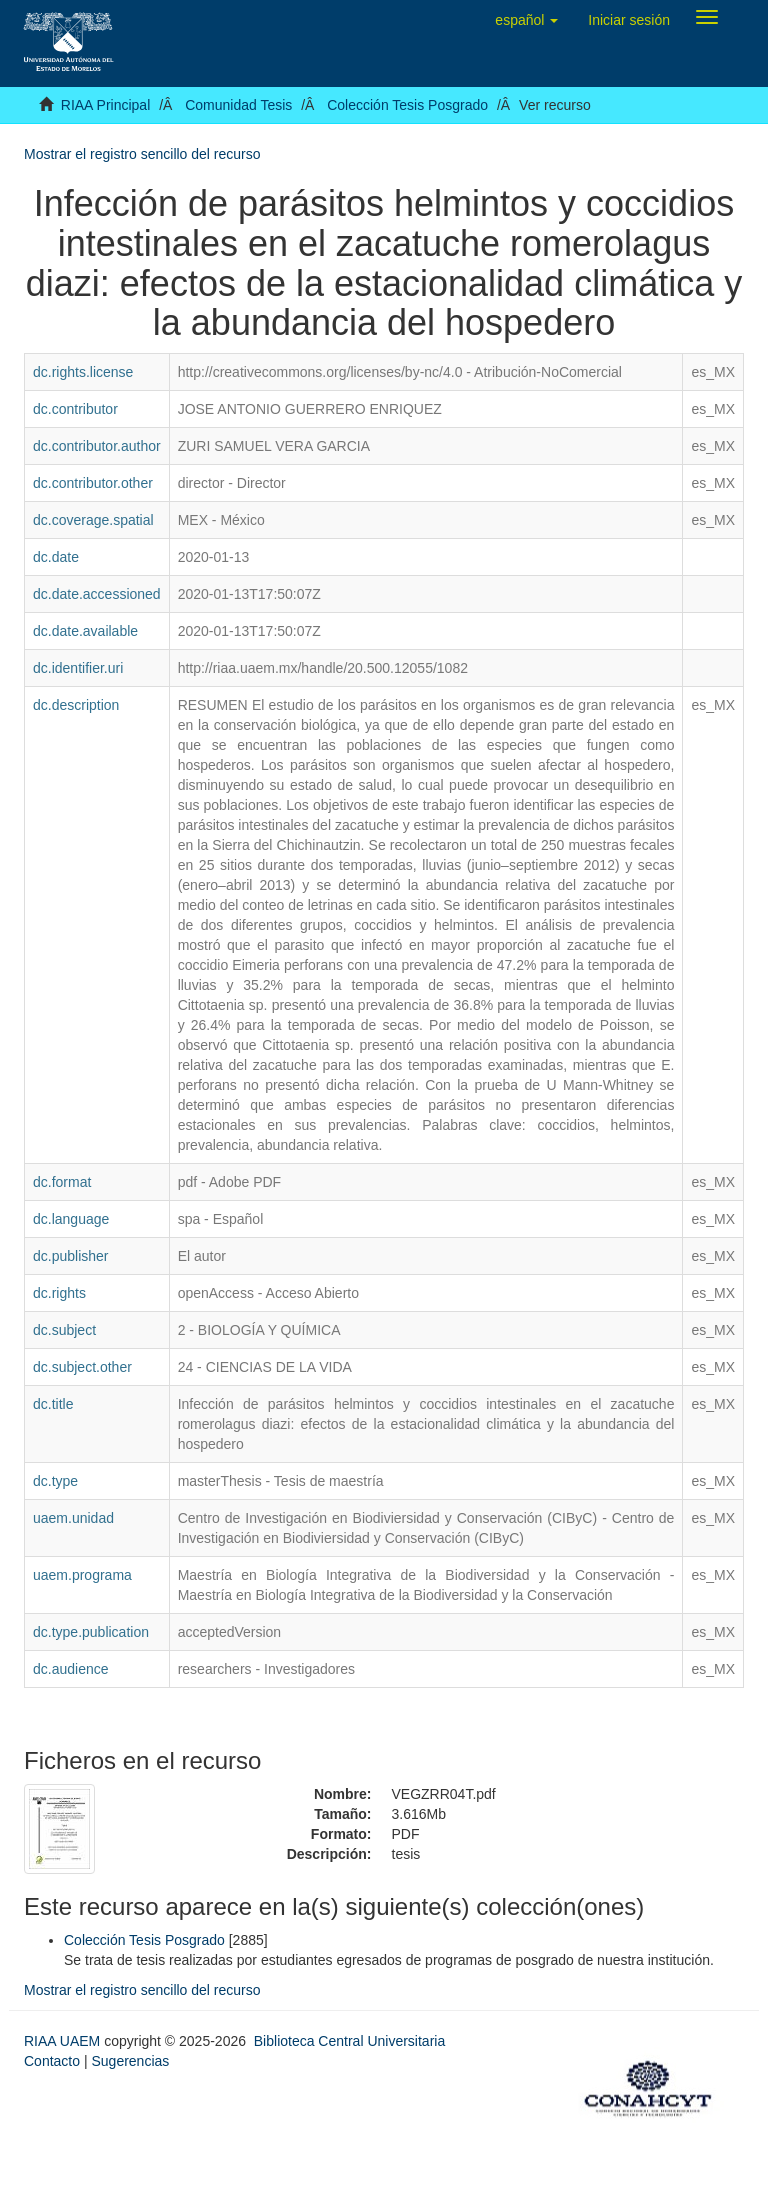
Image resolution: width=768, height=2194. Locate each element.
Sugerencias (130, 2061)
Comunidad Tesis (238, 105)
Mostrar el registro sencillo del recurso (142, 154)
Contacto (52, 2061)
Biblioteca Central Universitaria (349, 2041)
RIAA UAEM (64, 2041)
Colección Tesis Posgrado (407, 105)
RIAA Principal (105, 105)
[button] (526, 20)
